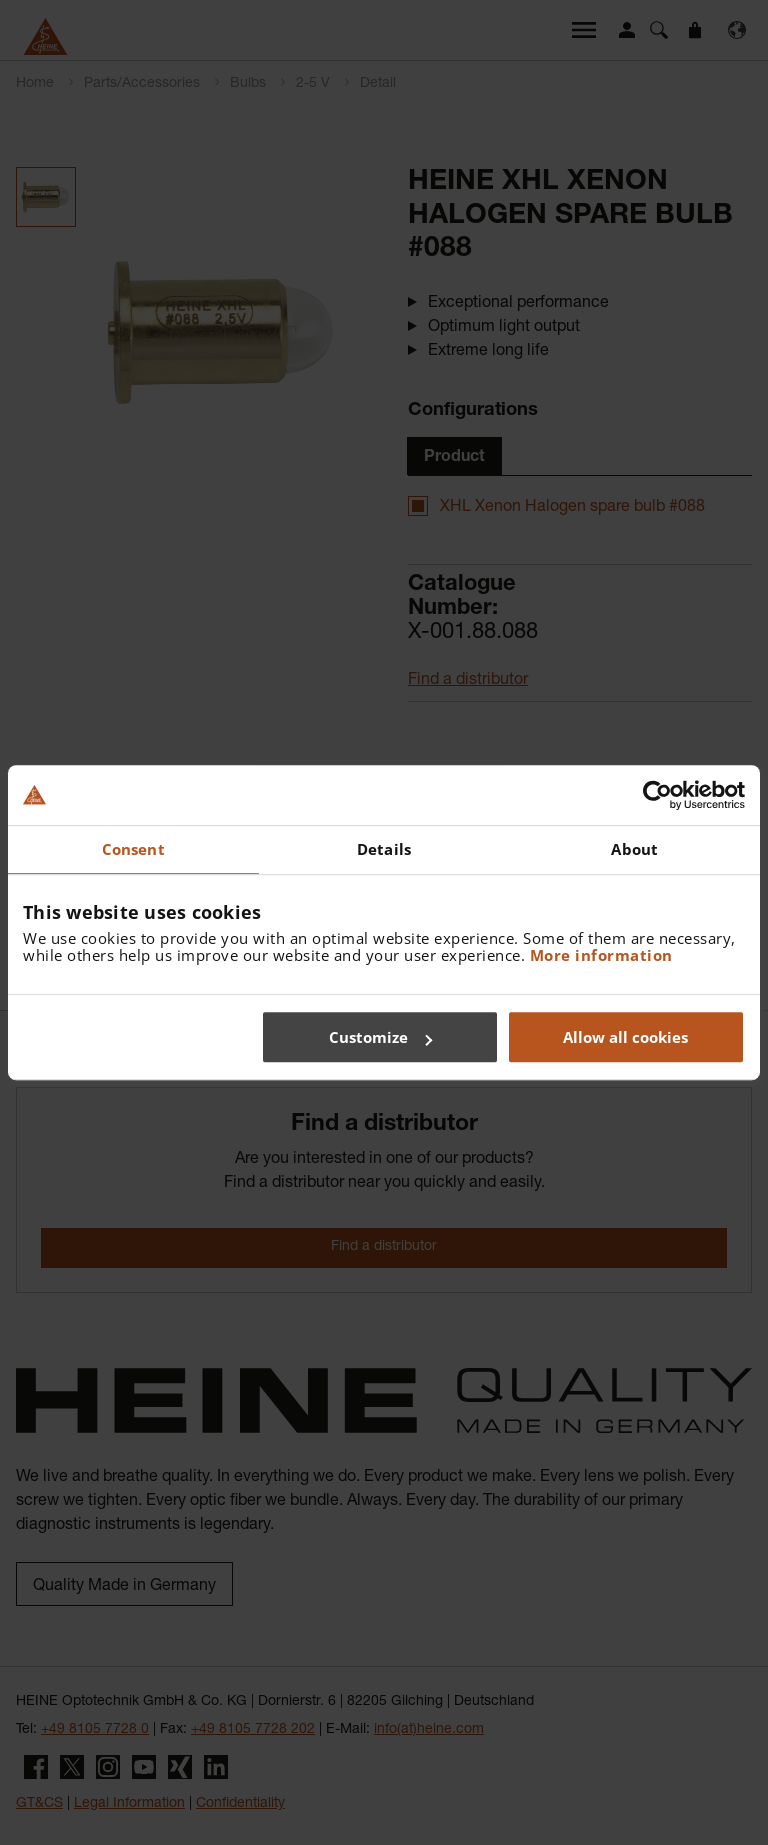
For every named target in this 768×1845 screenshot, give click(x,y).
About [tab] (634, 849)
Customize (380, 1037)
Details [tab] (384, 849)
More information (601, 955)
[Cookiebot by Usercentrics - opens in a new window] (657, 795)
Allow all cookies (625, 1037)
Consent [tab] (133, 849)
